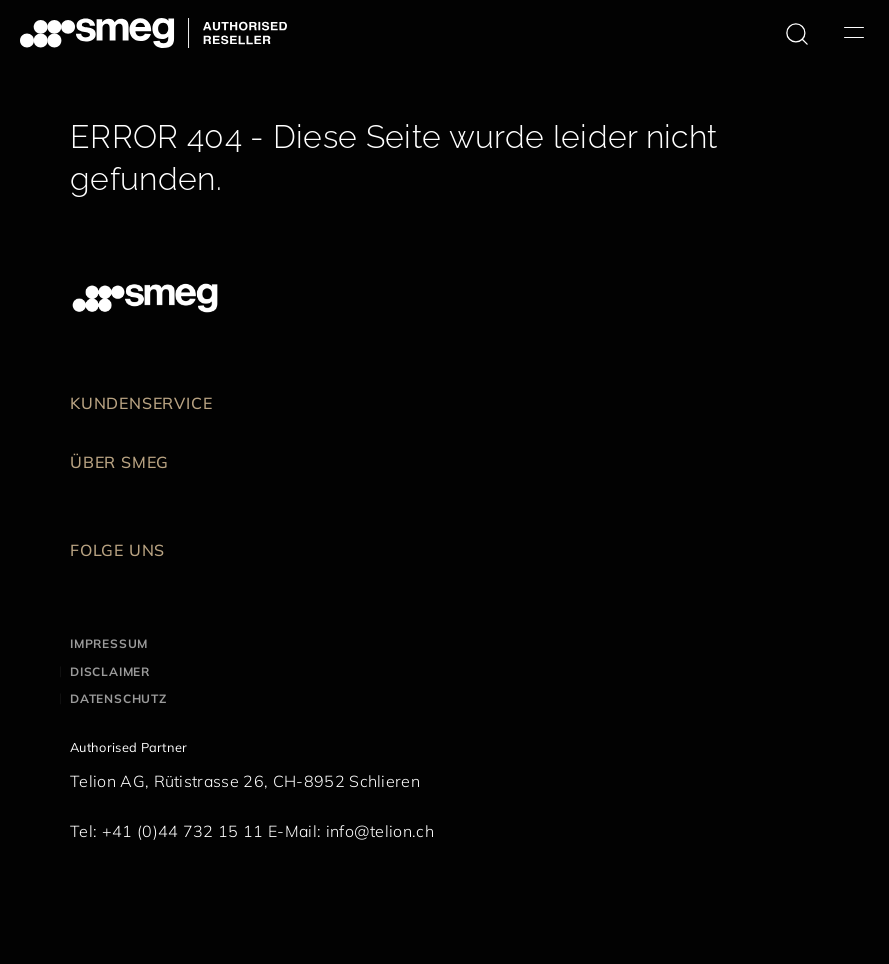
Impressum (109, 643)
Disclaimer (110, 671)
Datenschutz (118, 698)
